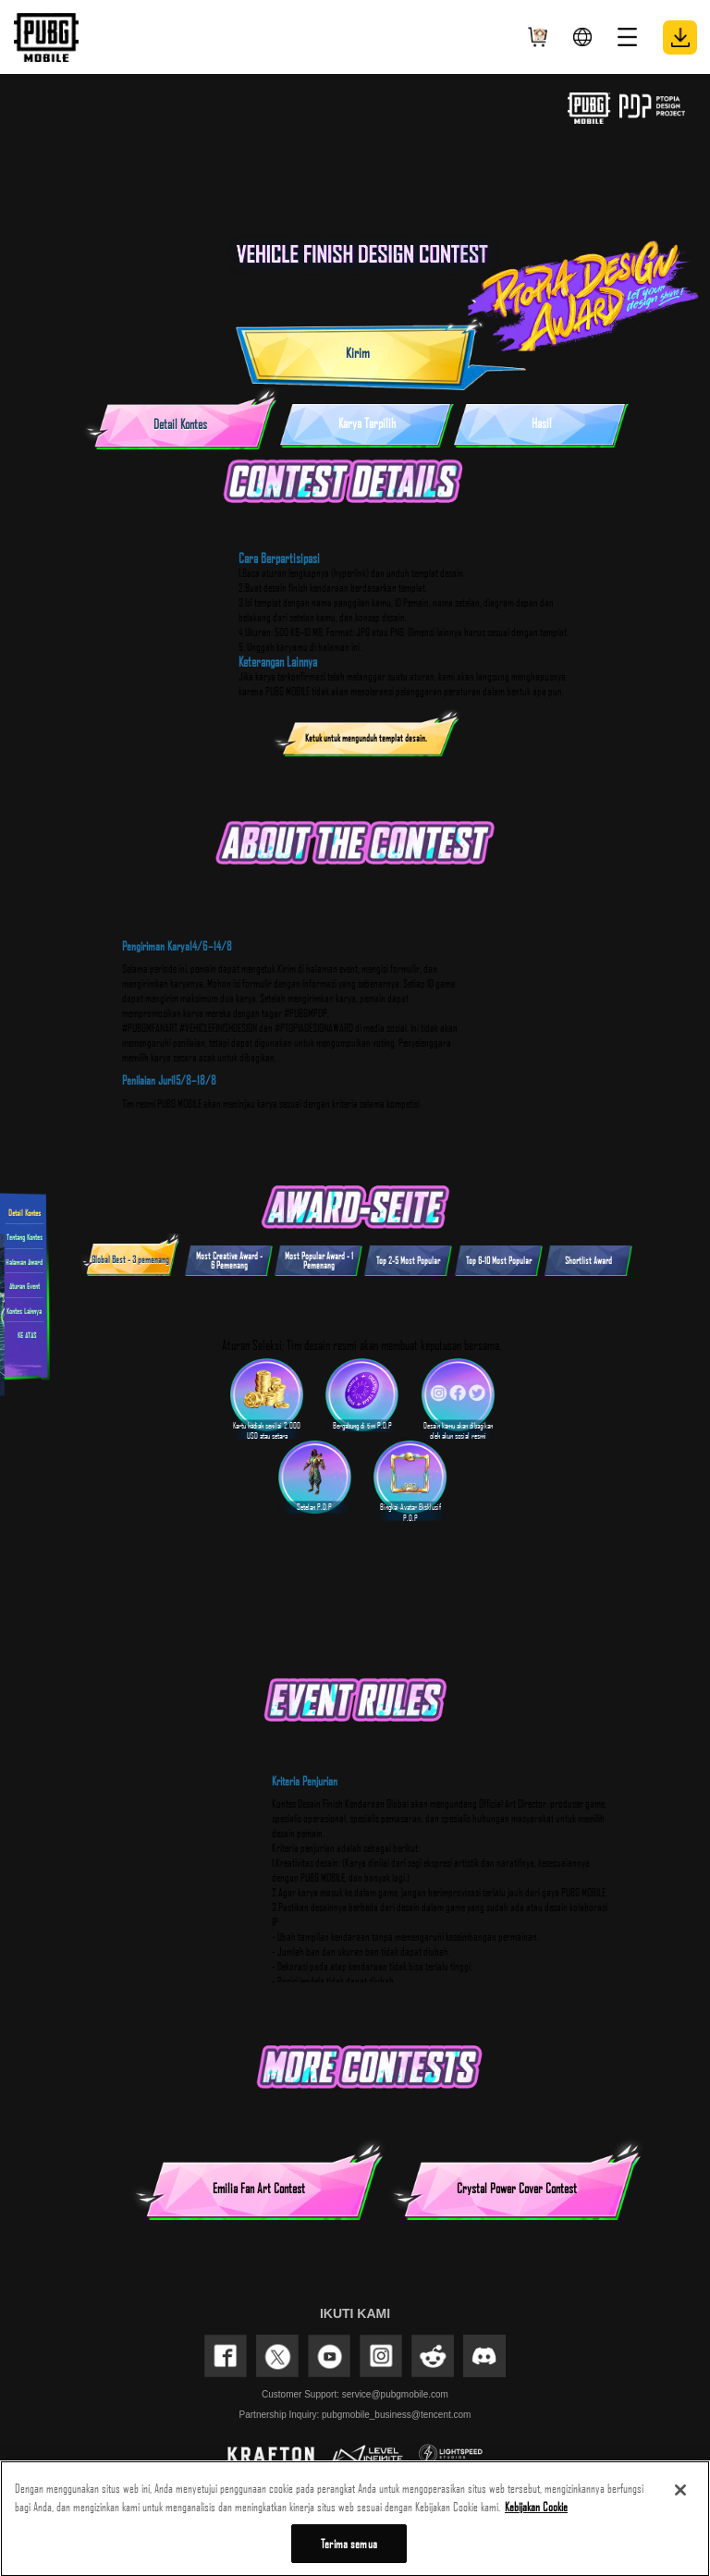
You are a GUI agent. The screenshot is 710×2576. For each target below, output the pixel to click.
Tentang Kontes (24, 1237)
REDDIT (432, 2356)
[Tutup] (680, 2495)
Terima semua (349, 2549)
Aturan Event (24, 1286)
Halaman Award (24, 1261)
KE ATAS (24, 1335)
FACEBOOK (225, 2356)
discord (484, 2356)
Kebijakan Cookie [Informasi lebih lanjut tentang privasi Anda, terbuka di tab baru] (536, 2511)
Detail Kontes (24, 1212)
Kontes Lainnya (24, 1310)
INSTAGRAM (381, 2356)
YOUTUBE (329, 2356)
